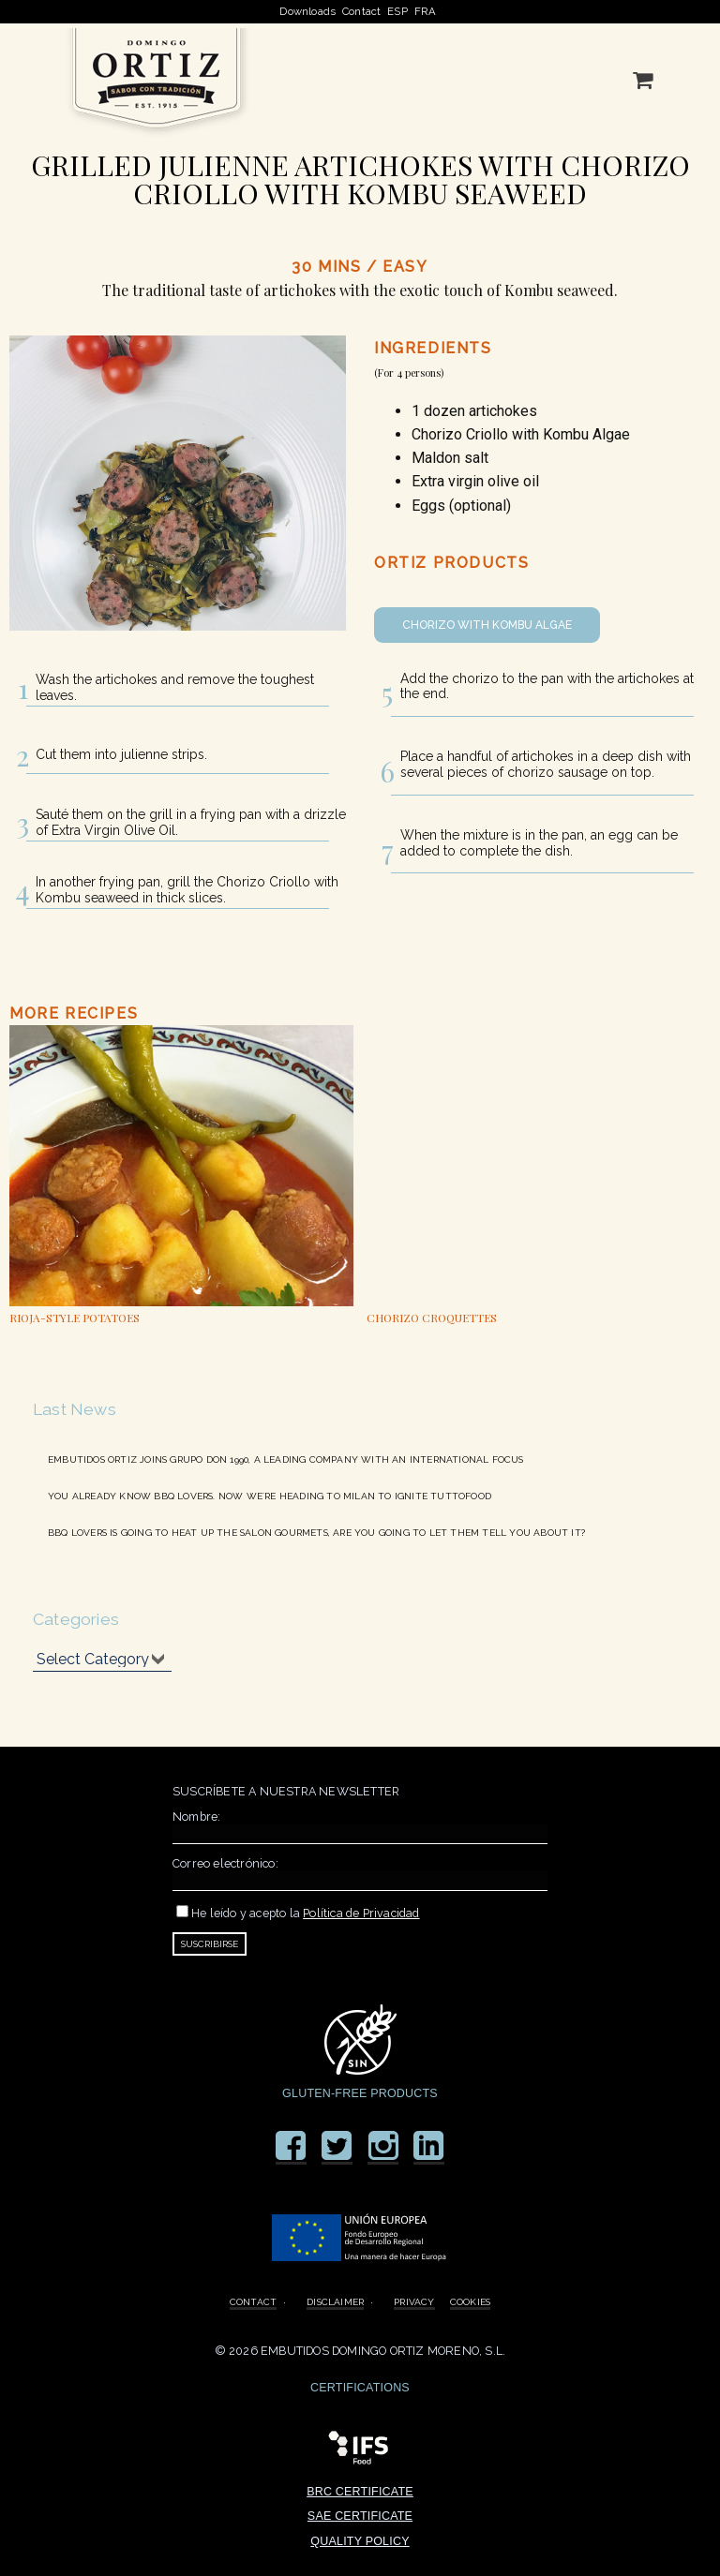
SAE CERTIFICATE (360, 2516)
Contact (361, 12)
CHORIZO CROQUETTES (432, 1317)
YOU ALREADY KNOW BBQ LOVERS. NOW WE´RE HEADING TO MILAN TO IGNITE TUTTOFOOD (269, 1495)
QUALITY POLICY (359, 2541)
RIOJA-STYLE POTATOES (74, 1317)
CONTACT (253, 2301)
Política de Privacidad (361, 1913)
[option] (181, 1177)
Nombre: (196, 1816)
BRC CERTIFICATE (360, 2491)
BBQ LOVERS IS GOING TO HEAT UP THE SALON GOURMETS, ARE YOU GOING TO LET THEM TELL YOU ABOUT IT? (316, 1532)
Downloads (307, 12)
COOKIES (470, 2301)
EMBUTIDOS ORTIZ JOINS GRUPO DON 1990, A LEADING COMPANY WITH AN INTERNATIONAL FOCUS (286, 1459)
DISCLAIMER (335, 2301)
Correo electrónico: (225, 1863)
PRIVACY (414, 2301)
